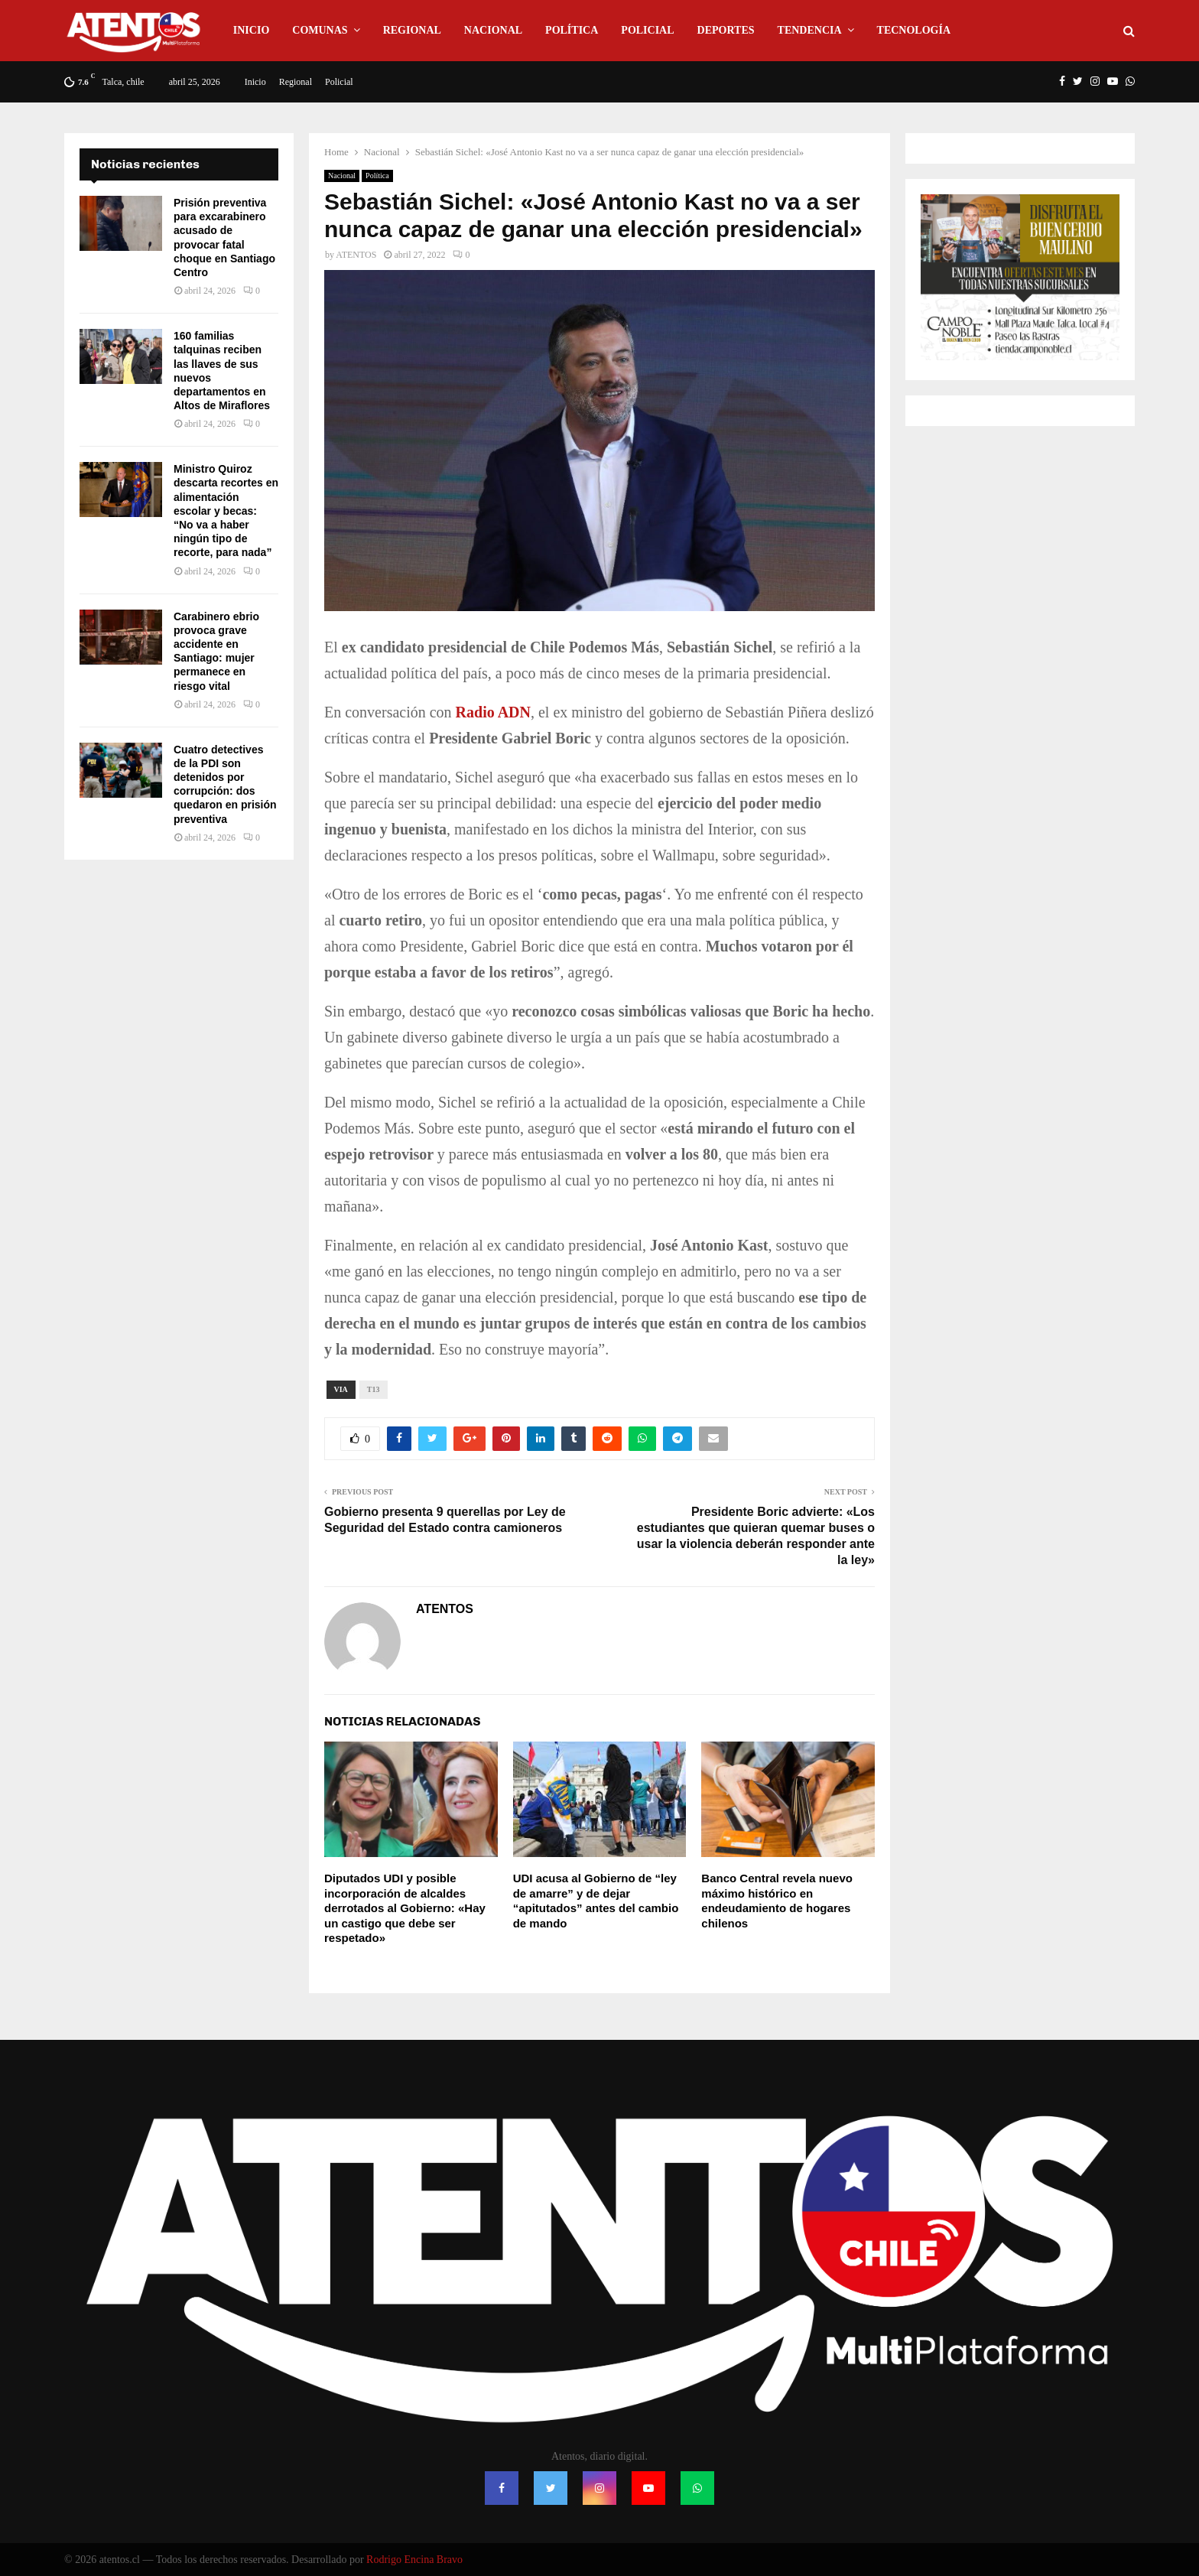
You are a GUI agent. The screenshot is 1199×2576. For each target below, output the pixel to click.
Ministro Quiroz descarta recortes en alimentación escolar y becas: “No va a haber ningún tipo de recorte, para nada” (226, 510)
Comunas (319, 30)
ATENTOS (356, 254)
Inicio (251, 30)
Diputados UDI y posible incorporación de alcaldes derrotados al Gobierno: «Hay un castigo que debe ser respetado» (405, 1908)
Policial (647, 30)
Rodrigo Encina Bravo (414, 2559)
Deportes (726, 30)
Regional (412, 30)
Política (571, 30)
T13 (373, 1389)
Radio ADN (493, 712)
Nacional (493, 30)
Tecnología (913, 30)
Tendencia (810, 30)
